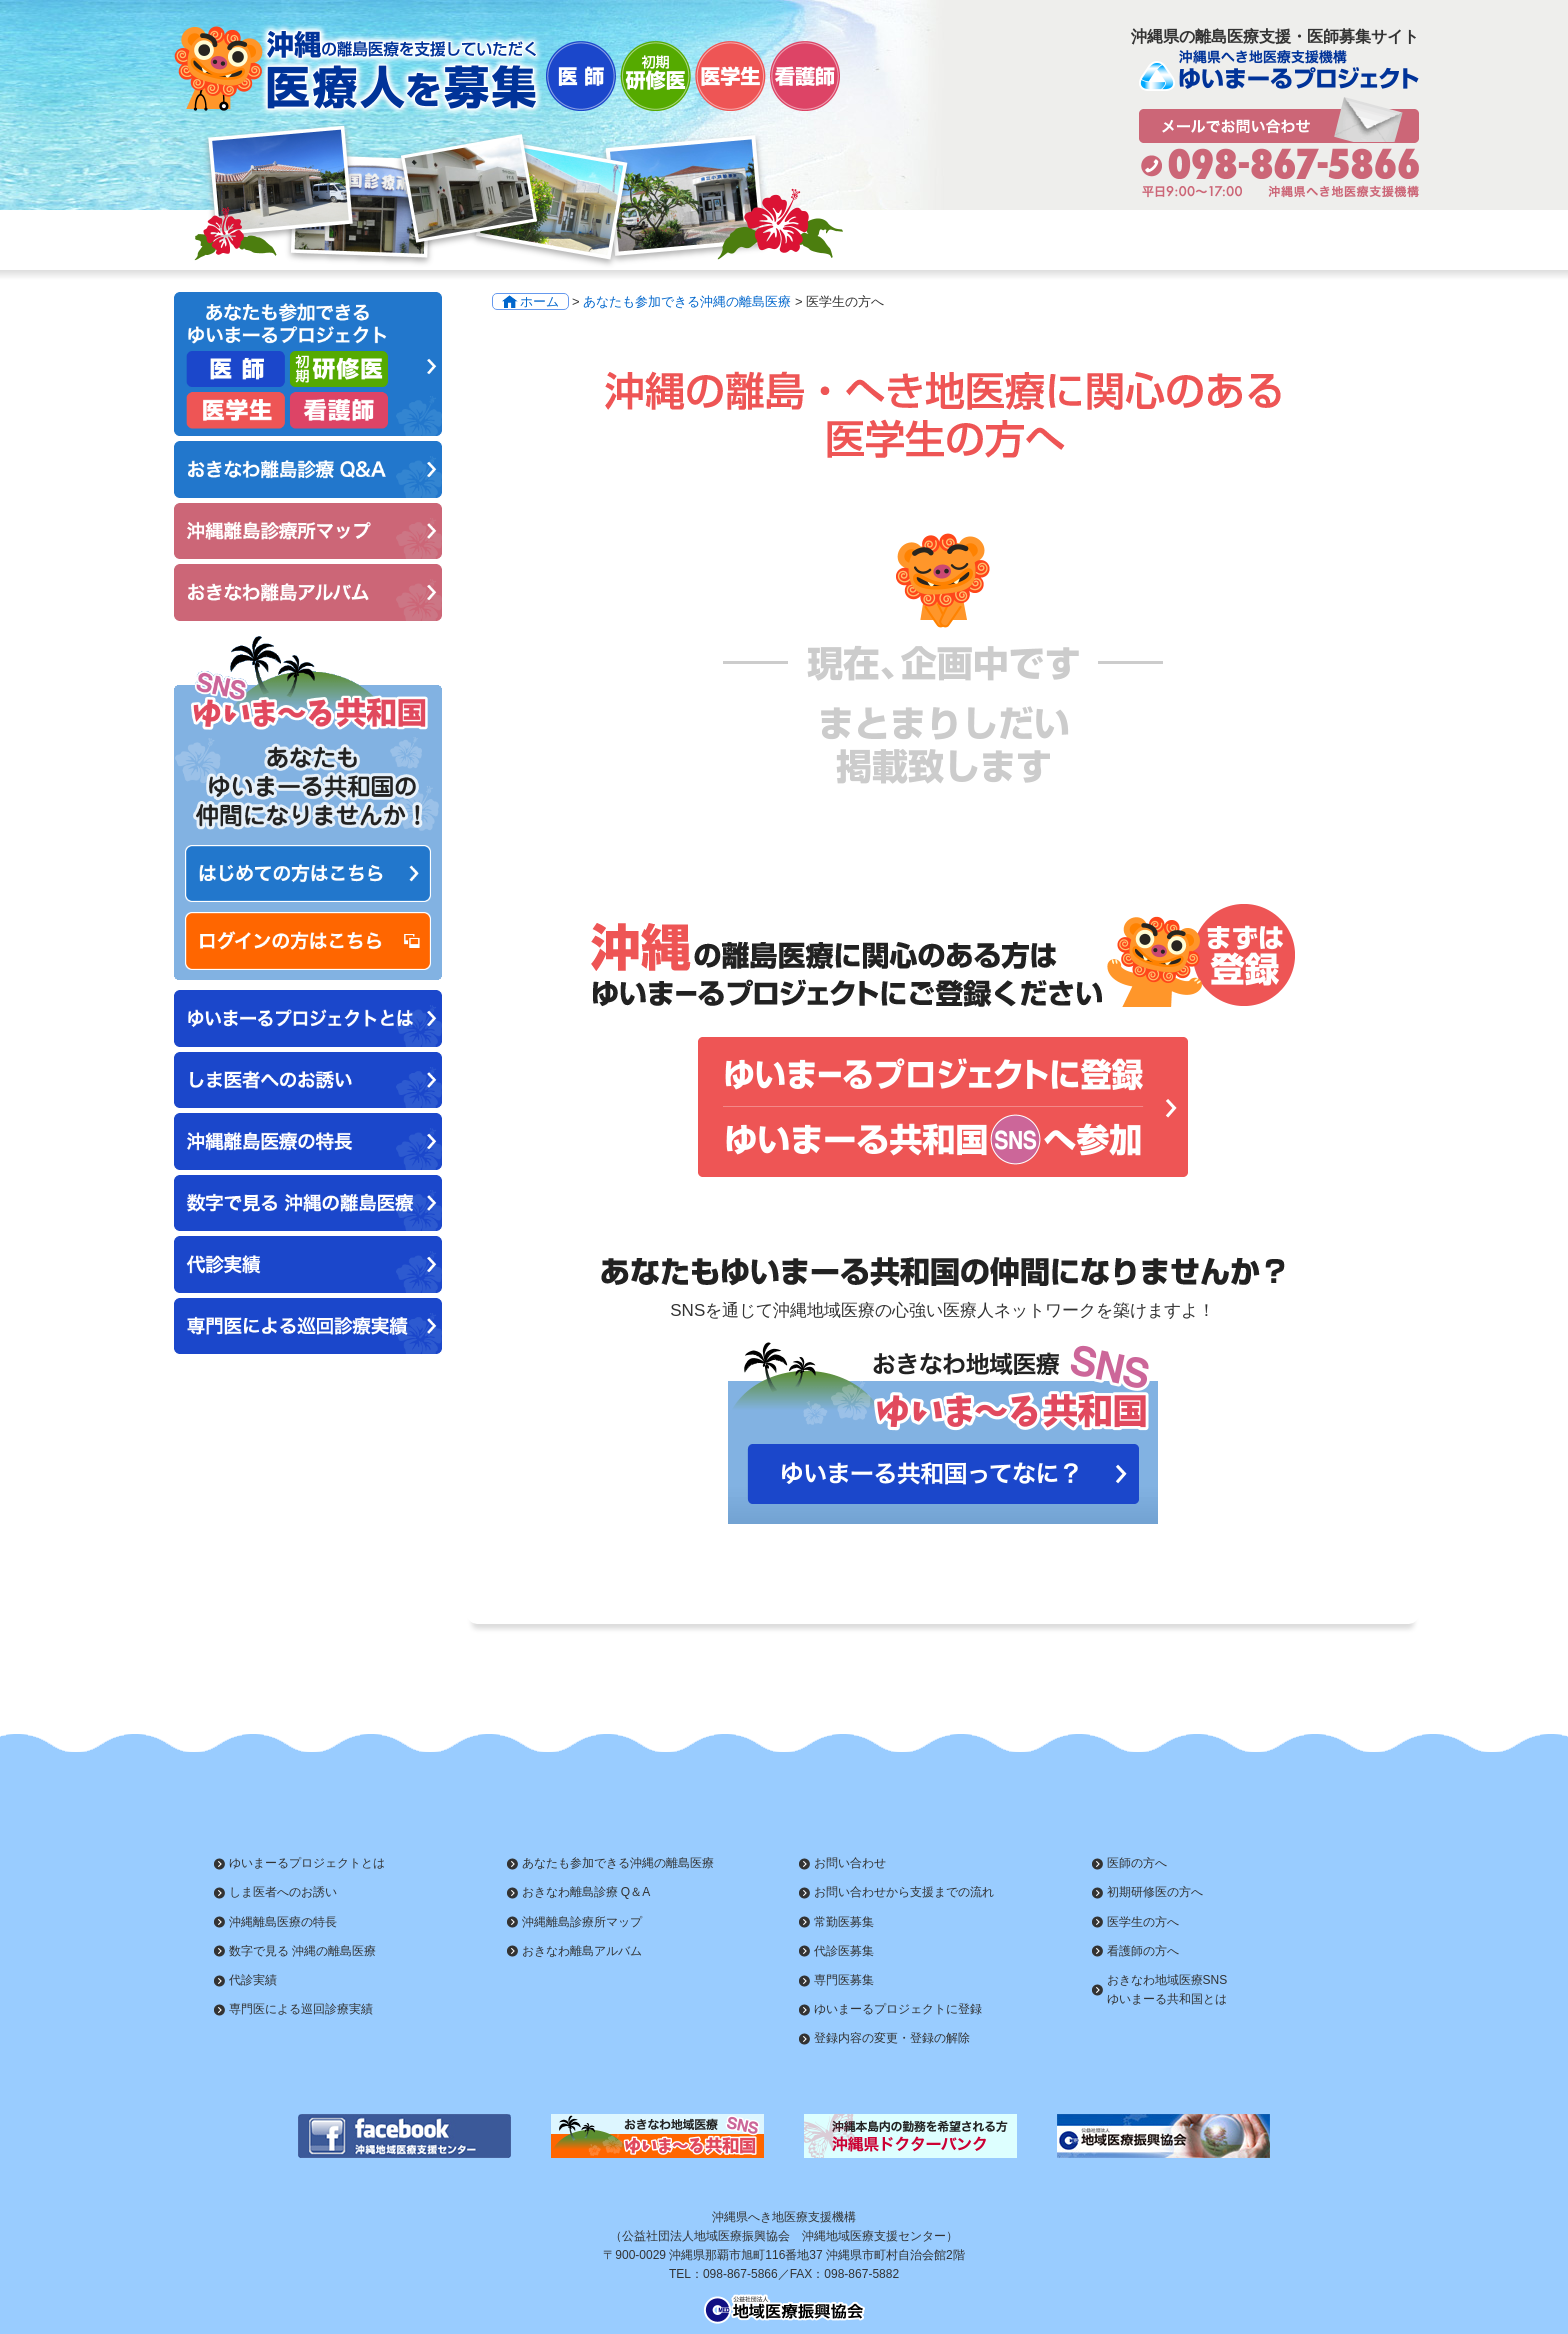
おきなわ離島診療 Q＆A (586, 1892)
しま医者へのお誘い (283, 1892)
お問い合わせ (850, 1863)
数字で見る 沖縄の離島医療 (302, 1951)
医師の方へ (1137, 1863)
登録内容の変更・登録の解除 (892, 2038)
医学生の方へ (1143, 1922)
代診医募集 (844, 1951)
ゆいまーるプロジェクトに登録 (898, 2009)
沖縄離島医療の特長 (283, 1922)
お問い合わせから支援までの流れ (904, 1892)
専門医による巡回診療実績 (301, 2009)
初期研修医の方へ (1155, 1892)
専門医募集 (844, 1980)
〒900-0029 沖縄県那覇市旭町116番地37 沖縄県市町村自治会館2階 (783, 2255)
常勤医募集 (844, 1922)
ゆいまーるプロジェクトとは (307, 1863)
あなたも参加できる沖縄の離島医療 (687, 301)
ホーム (539, 301)
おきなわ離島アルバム (582, 1951)
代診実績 (253, 1980)
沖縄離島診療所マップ (582, 1922)
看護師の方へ (1143, 1951)
